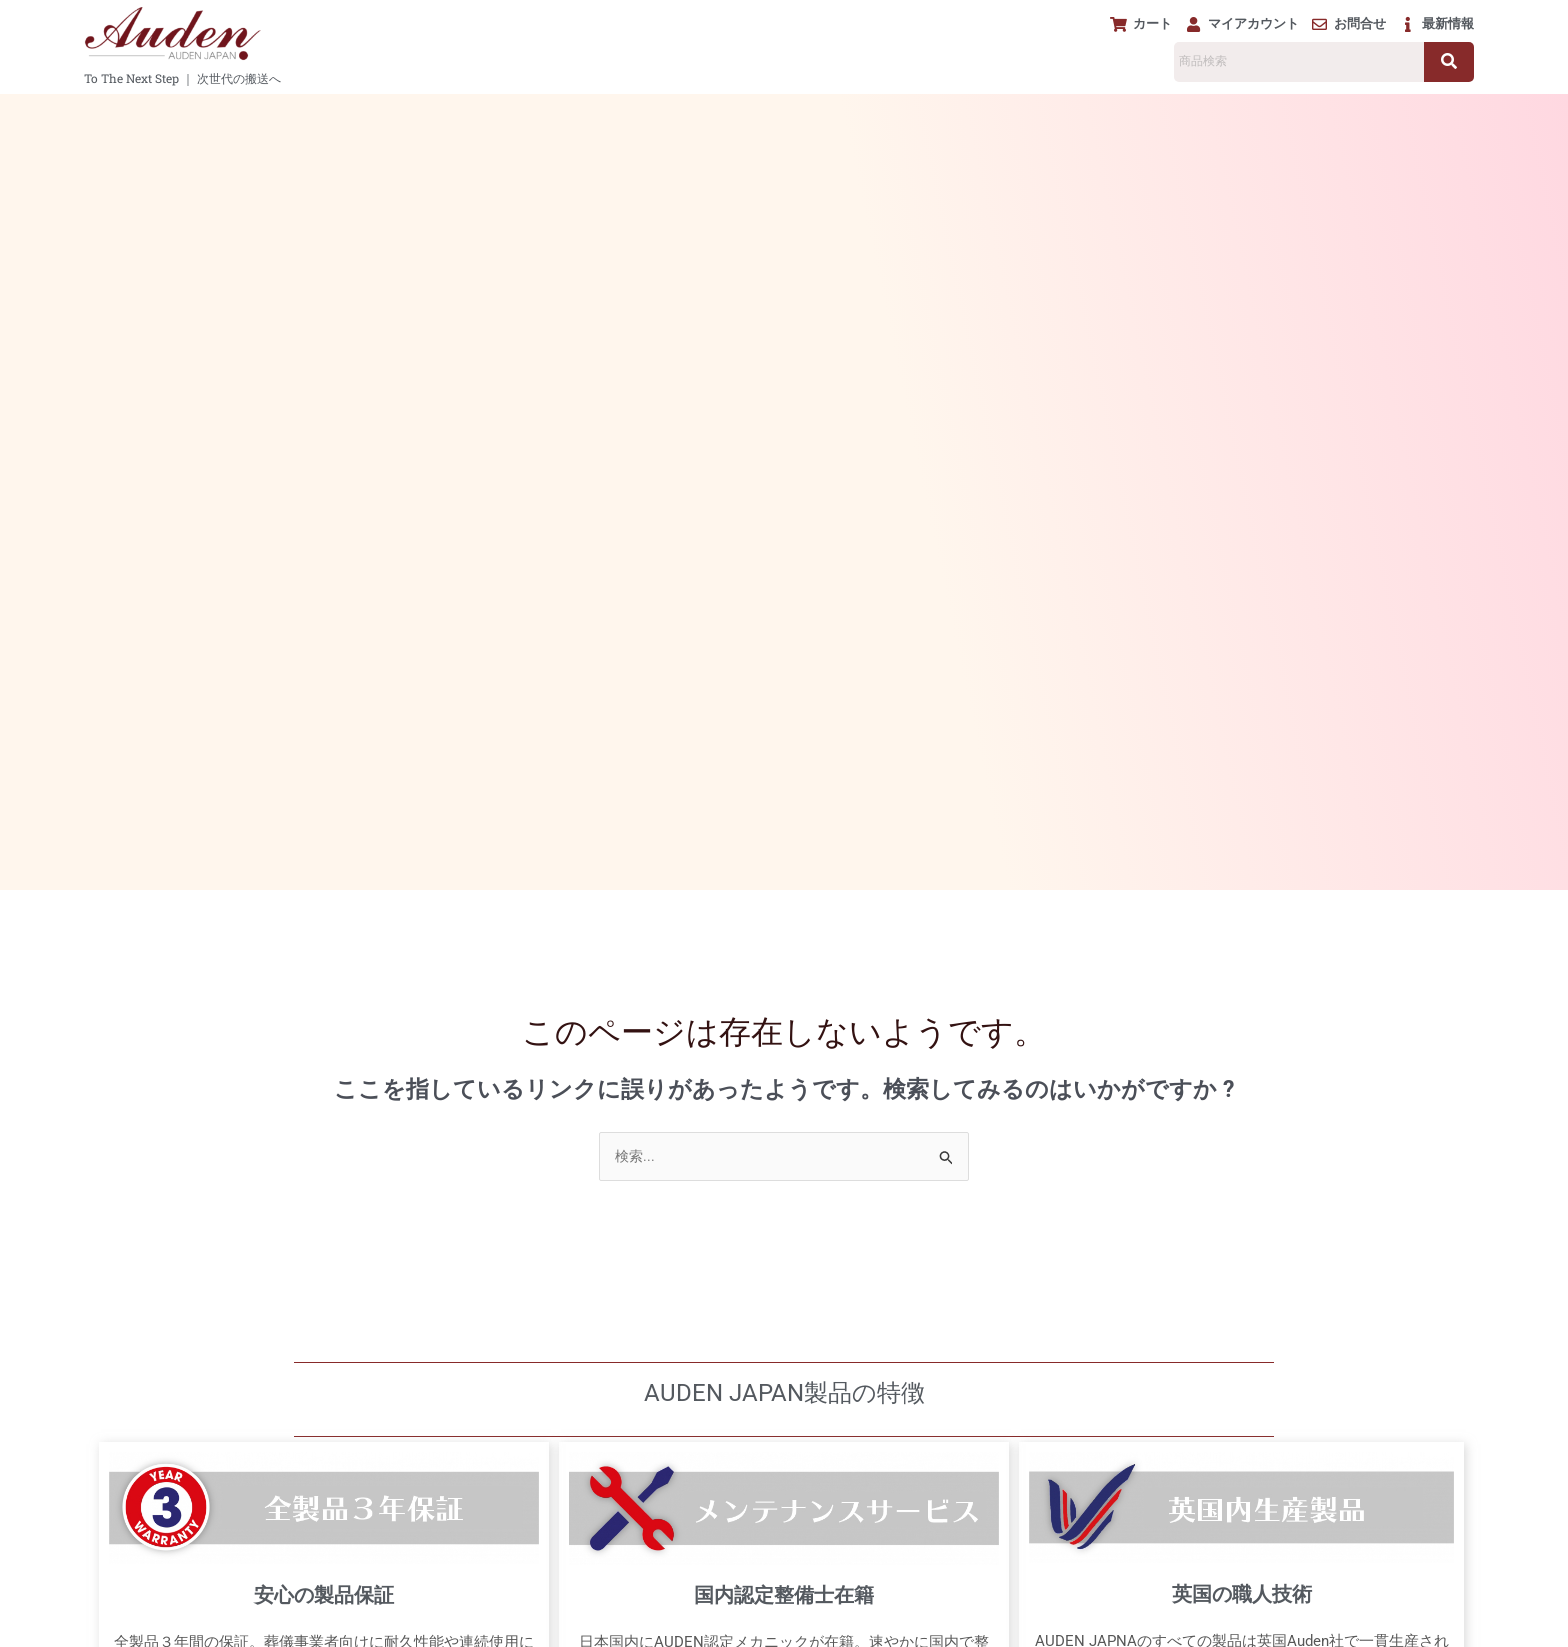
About (138, 1531)
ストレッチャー (290, 114)
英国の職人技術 (1242, 840)
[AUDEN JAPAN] (784, 1390)
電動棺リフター (514, 114)
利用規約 (874, 1600)
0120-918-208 (640, 1255)
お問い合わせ (161, 1409)
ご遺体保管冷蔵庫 (878, 114)
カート (125, 1360)
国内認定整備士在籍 (784, 842)
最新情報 (132, 1556)
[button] (290, 114)
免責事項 (778, 1600)
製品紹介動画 (1295, 114)
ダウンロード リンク (174, 1506)
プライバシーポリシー (640, 1600)
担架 (402, 114)
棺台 (626, 114)
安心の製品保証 (324, 841)
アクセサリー (731, 114)
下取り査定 (1188, 114)
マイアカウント (153, 1384)
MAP (765, 1524)
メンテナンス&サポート (1048, 114)
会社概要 (970, 1600)
